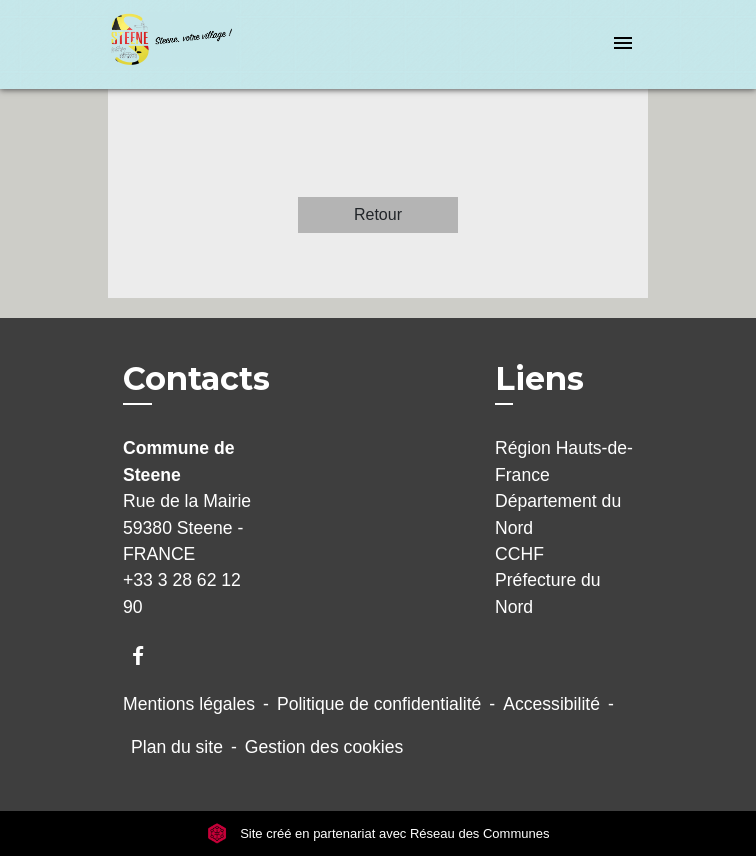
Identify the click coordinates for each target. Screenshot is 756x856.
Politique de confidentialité (379, 704)
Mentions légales (189, 704)
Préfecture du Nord (548, 593)
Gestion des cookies (324, 747)
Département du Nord (558, 514)
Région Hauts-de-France (564, 461)
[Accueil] (183, 44)
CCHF (519, 554)
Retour (378, 214)
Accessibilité (551, 704)
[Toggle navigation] (623, 44)
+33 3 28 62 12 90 (182, 593)
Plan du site (177, 747)
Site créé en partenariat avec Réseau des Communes (378, 833)
